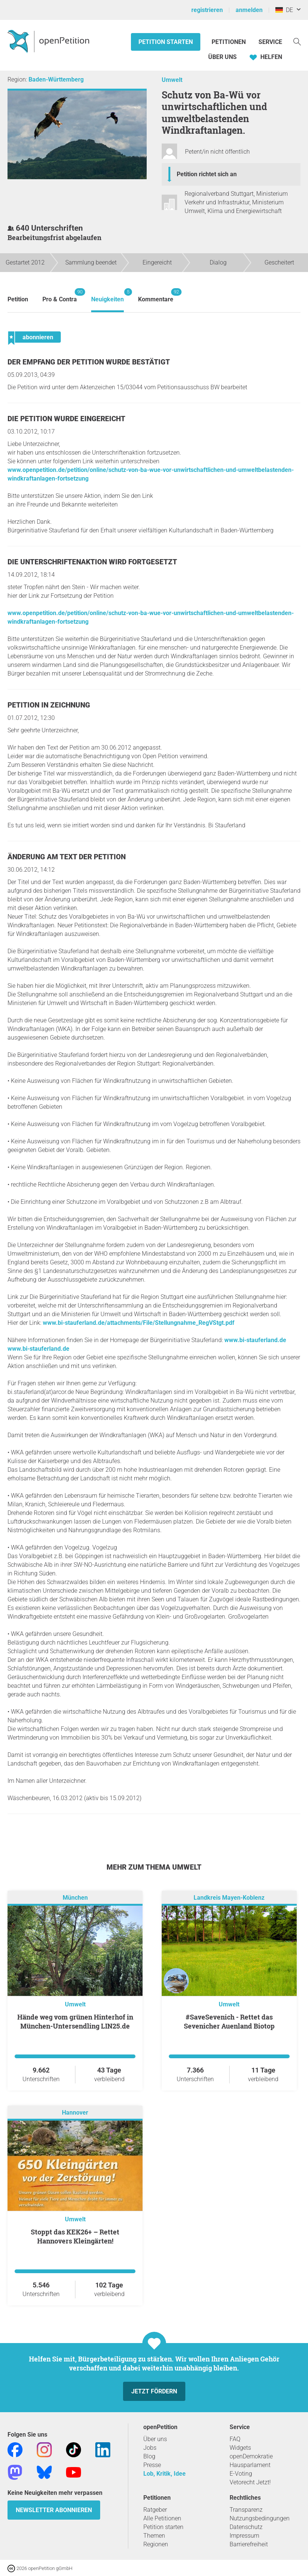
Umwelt (172, 79)
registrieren (207, 10)
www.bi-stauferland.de (255, 1340)
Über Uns (222, 56)
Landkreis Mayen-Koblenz (229, 1897)
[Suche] (297, 41)
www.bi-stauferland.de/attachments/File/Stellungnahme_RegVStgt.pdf (138, 1322)
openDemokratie (251, 2456)
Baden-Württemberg (56, 79)
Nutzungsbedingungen (260, 2518)
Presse (152, 2465)
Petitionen (229, 41)
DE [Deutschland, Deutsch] (284, 10)
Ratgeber (155, 2509)
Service (270, 41)
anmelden (249, 10)
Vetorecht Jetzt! (250, 2482)
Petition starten (165, 41)
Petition (18, 299)
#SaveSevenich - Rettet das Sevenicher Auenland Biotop (229, 2021)
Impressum (244, 2535)
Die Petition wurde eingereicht (66, 418)
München (75, 1897)
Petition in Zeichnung (49, 705)
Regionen (155, 2544)
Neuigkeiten (107, 295)
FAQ (235, 2439)
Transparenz (246, 2509)
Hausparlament (250, 2465)
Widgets (240, 2447)
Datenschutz (246, 2527)
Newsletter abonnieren (54, 2510)
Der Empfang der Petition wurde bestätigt (89, 362)
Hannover (75, 2112)
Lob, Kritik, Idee (164, 2473)
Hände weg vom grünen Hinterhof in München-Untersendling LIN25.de (75, 2021)
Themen (154, 2535)
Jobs (149, 2447)
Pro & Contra (59, 295)
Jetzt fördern (154, 2391)
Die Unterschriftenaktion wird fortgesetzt (92, 562)
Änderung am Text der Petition (67, 857)
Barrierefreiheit (249, 2544)
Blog (149, 2456)
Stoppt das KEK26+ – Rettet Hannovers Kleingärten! (75, 2236)
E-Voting (241, 2473)
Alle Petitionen (162, 2518)
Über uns (155, 2439)
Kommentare (155, 295)
